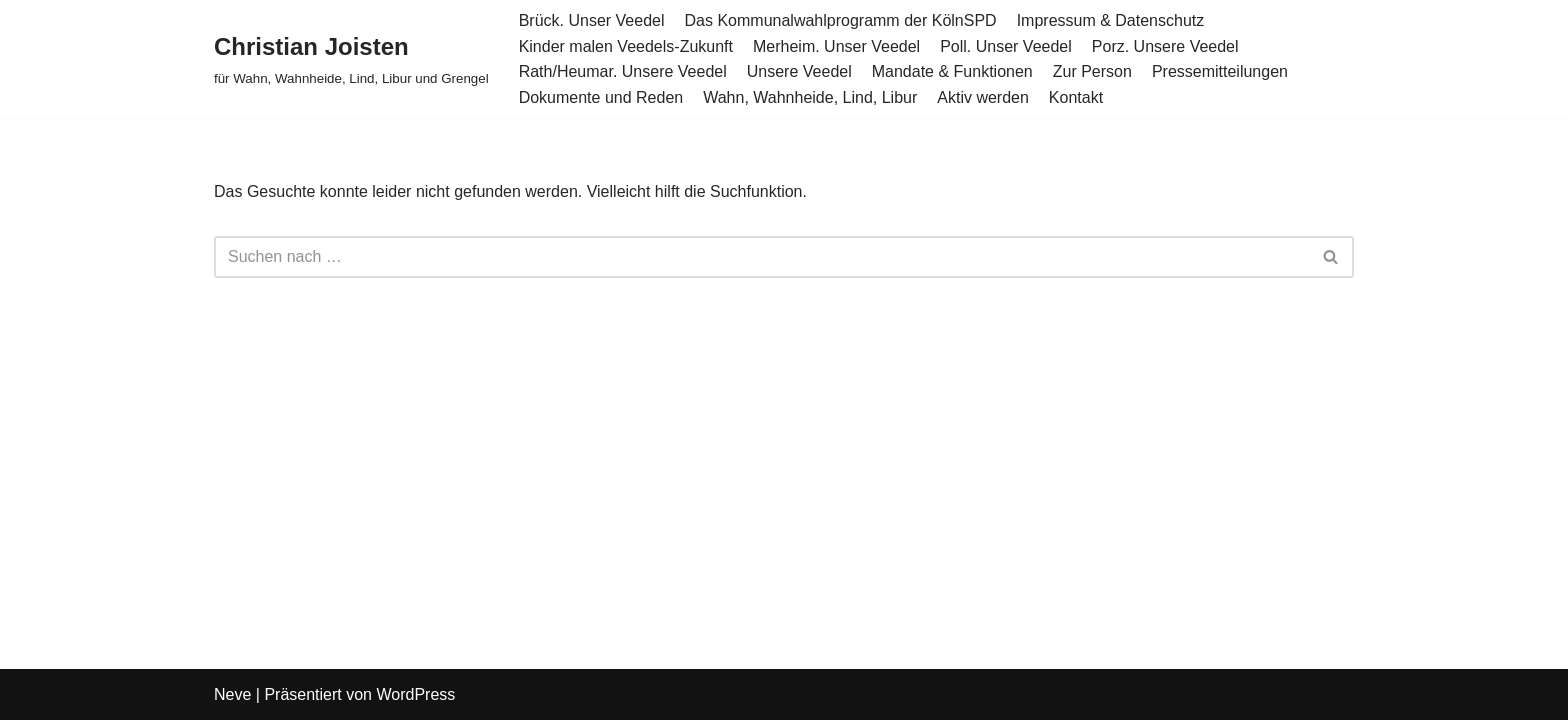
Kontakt (1076, 97)
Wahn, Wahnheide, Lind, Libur (810, 97)
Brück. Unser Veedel (592, 20)
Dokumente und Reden (601, 97)
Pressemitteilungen (1220, 71)
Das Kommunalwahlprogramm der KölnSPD (841, 20)
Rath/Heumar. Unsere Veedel (623, 71)
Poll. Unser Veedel (1006, 46)
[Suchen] (761, 257)
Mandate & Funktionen (952, 71)
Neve (232, 694)
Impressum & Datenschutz (1111, 20)
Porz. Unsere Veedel (1165, 46)
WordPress (415, 694)
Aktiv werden (983, 97)
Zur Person (1092, 71)
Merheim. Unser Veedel (836, 46)
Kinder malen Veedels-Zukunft (626, 46)
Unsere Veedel (799, 71)
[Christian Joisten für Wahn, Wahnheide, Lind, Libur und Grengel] (351, 58)
